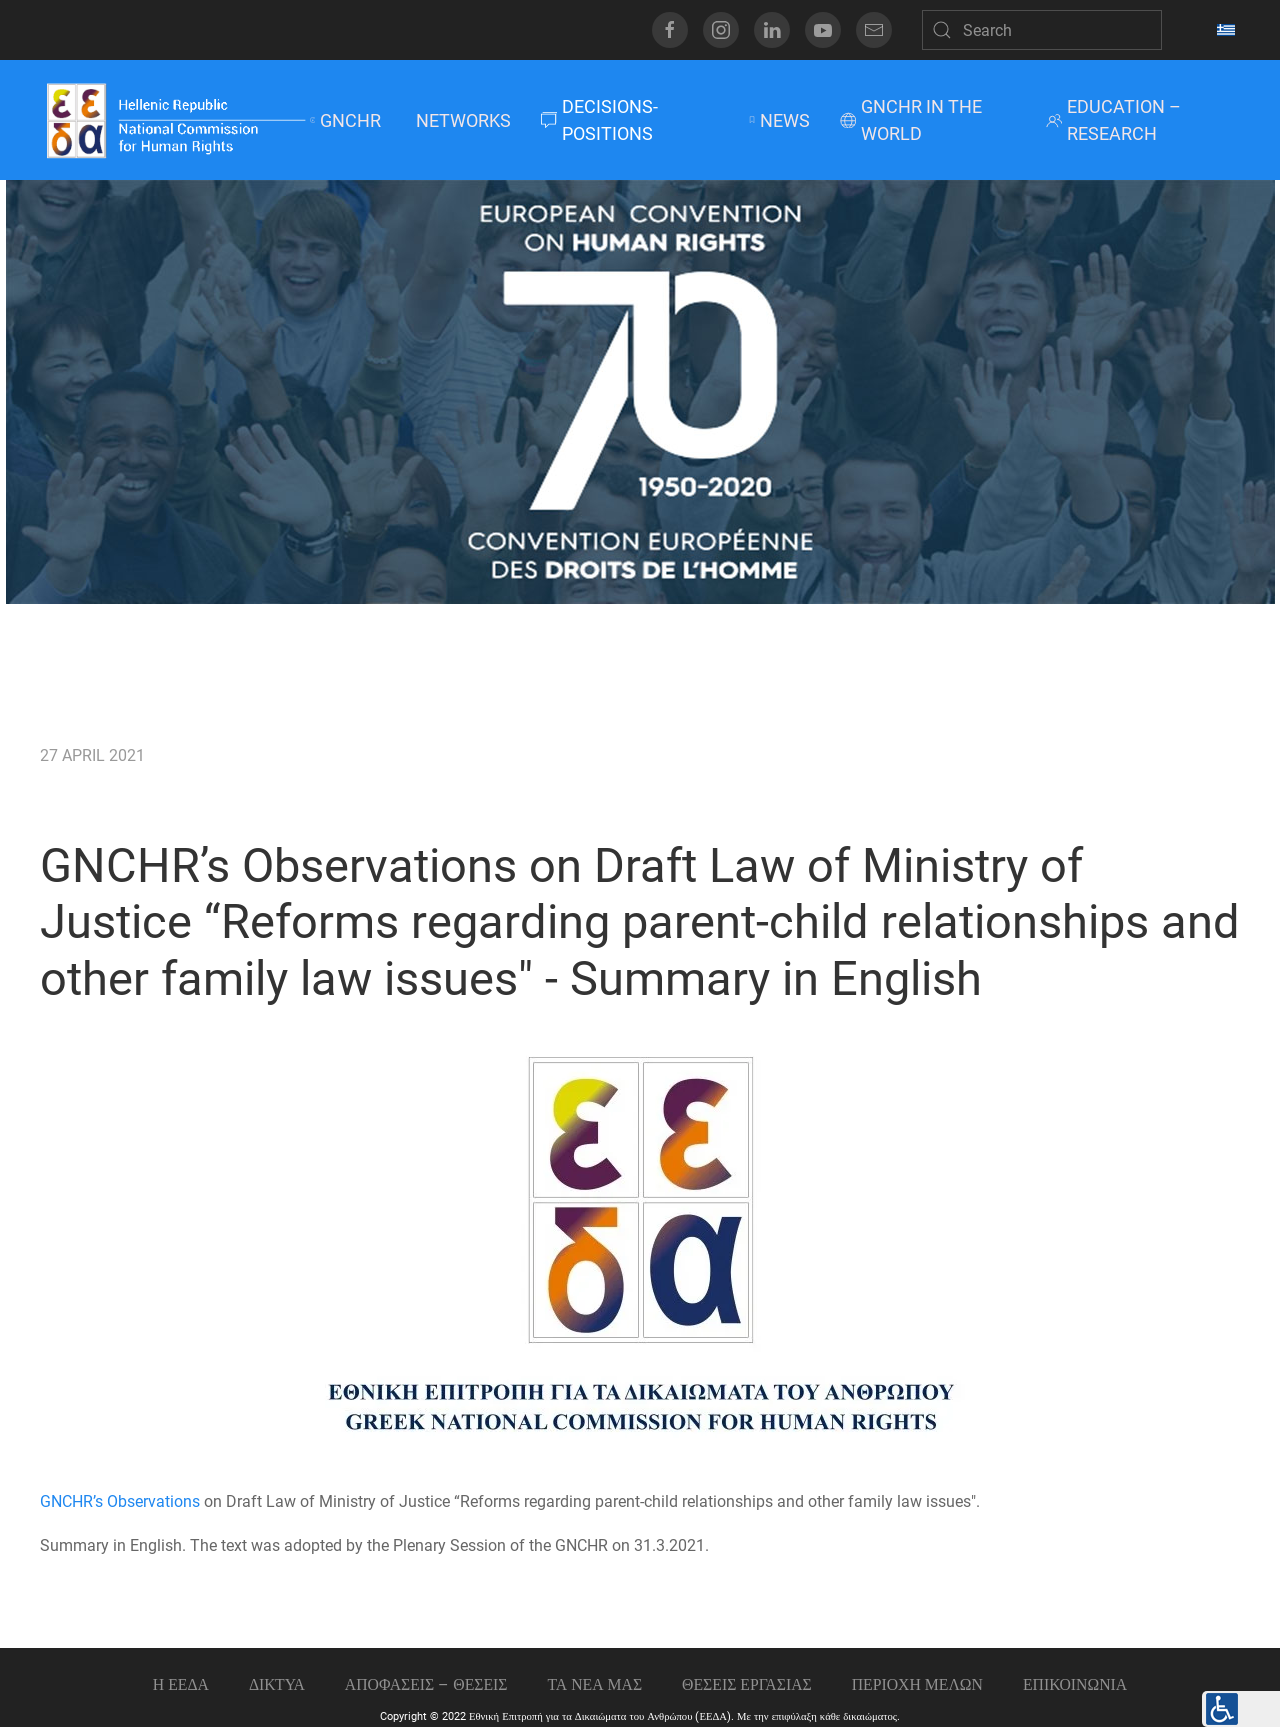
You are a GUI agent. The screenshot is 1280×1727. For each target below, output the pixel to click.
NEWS (779, 120)
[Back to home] (175, 120)
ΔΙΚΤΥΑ (277, 1684)
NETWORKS (461, 120)
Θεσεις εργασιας (747, 1684)
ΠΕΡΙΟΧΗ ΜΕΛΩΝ (917, 1684)
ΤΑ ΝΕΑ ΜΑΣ (594, 1684)
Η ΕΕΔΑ (181, 1684)
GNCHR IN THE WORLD (911, 120)
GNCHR (345, 120)
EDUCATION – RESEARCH (1113, 120)
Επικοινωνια (1075, 1684)
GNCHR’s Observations (120, 1501)
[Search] (1042, 30)
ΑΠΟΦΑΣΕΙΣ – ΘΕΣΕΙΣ (426, 1684)
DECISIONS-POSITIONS (599, 120)
